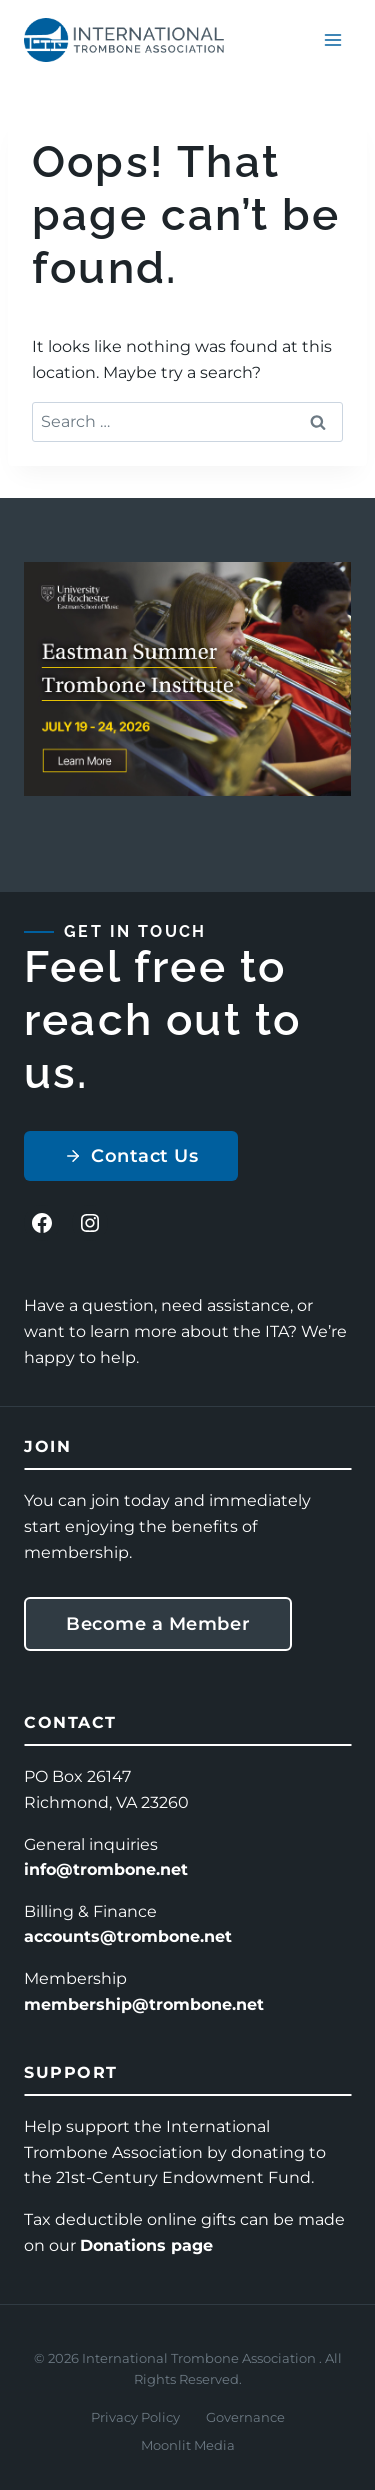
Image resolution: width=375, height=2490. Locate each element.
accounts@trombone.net (128, 1936)
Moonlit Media (188, 2445)
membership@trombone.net (144, 2004)
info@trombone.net (106, 1869)
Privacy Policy (135, 2417)
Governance (245, 2417)
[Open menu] (332, 39)
